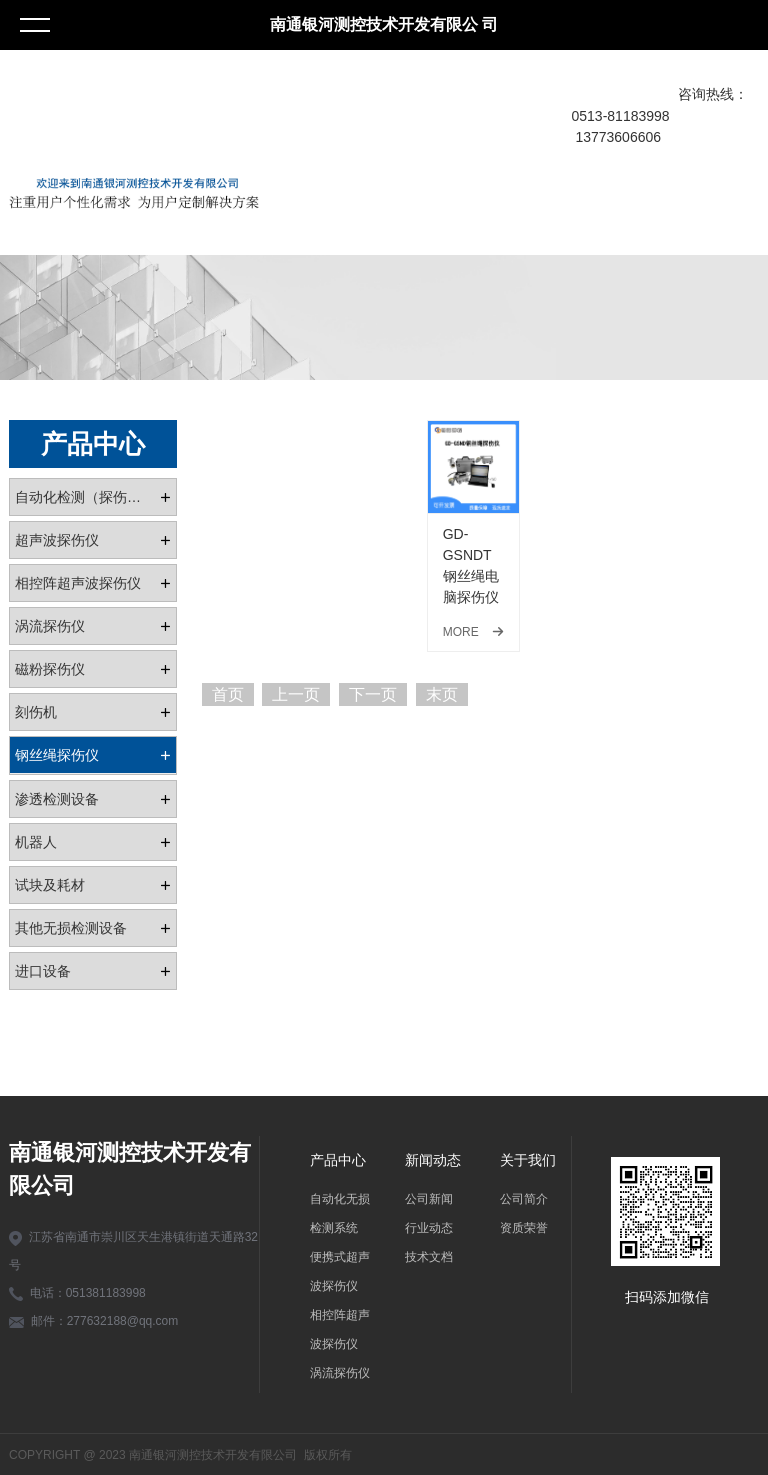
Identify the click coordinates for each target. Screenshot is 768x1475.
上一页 (296, 694)
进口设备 (43, 971)
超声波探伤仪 (57, 540)
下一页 (373, 694)
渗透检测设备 (57, 799)
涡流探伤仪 (50, 626)
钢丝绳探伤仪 (57, 755)
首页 (228, 694)
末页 (442, 694)
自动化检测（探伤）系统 (87, 497)
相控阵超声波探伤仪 (78, 583)
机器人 (36, 842)
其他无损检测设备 (71, 928)
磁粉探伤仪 (50, 669)
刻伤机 (36, 712)
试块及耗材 (50, 885)
